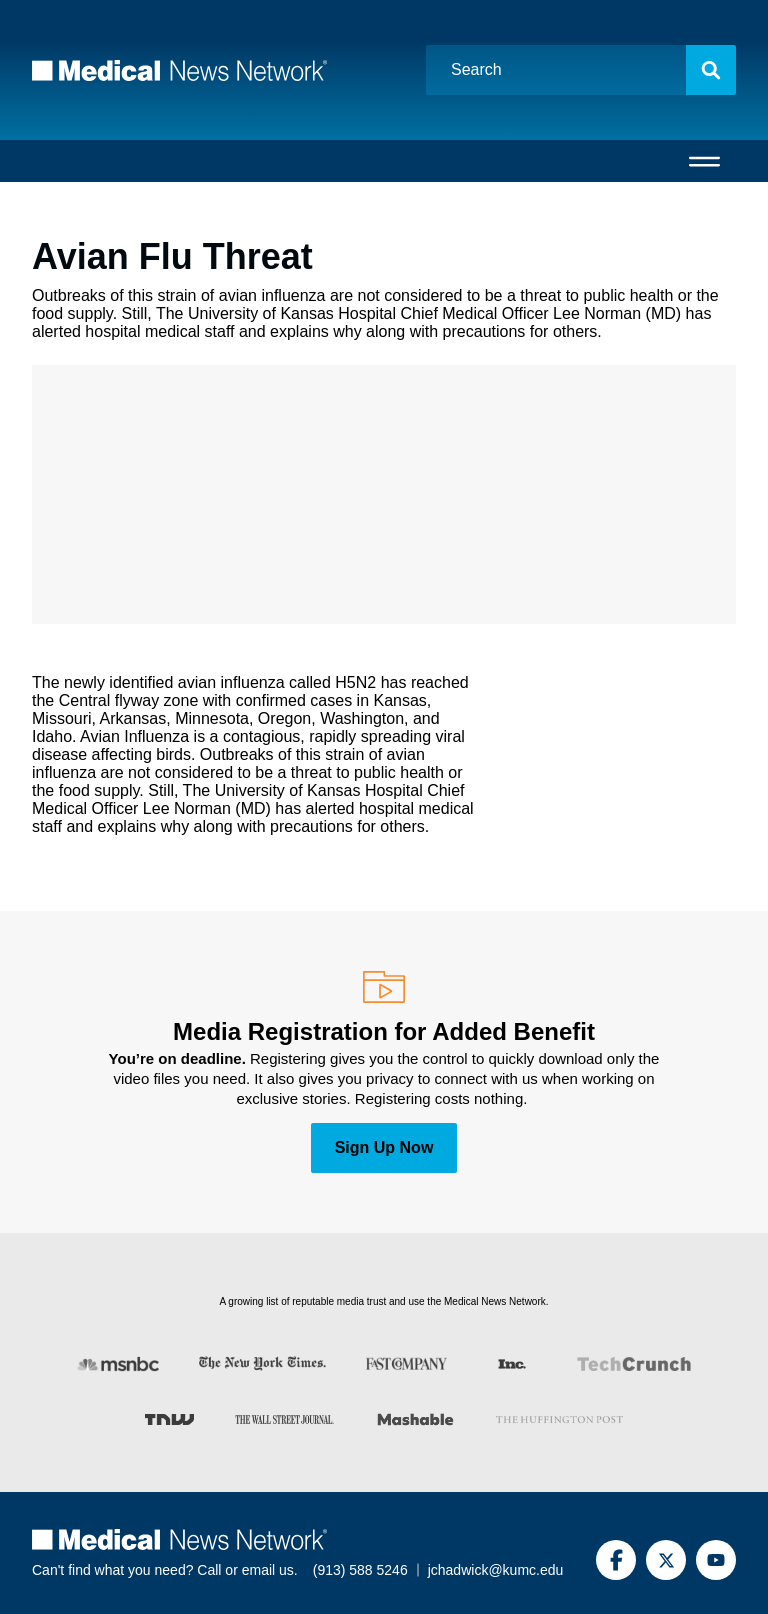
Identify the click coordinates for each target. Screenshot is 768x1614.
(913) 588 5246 (360, 1570)
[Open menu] (704, 161)
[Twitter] (666, 1560)
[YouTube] (716, 1560)
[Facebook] (616, 1560)
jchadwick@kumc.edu (496, 1570)
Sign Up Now (384, 1147)
